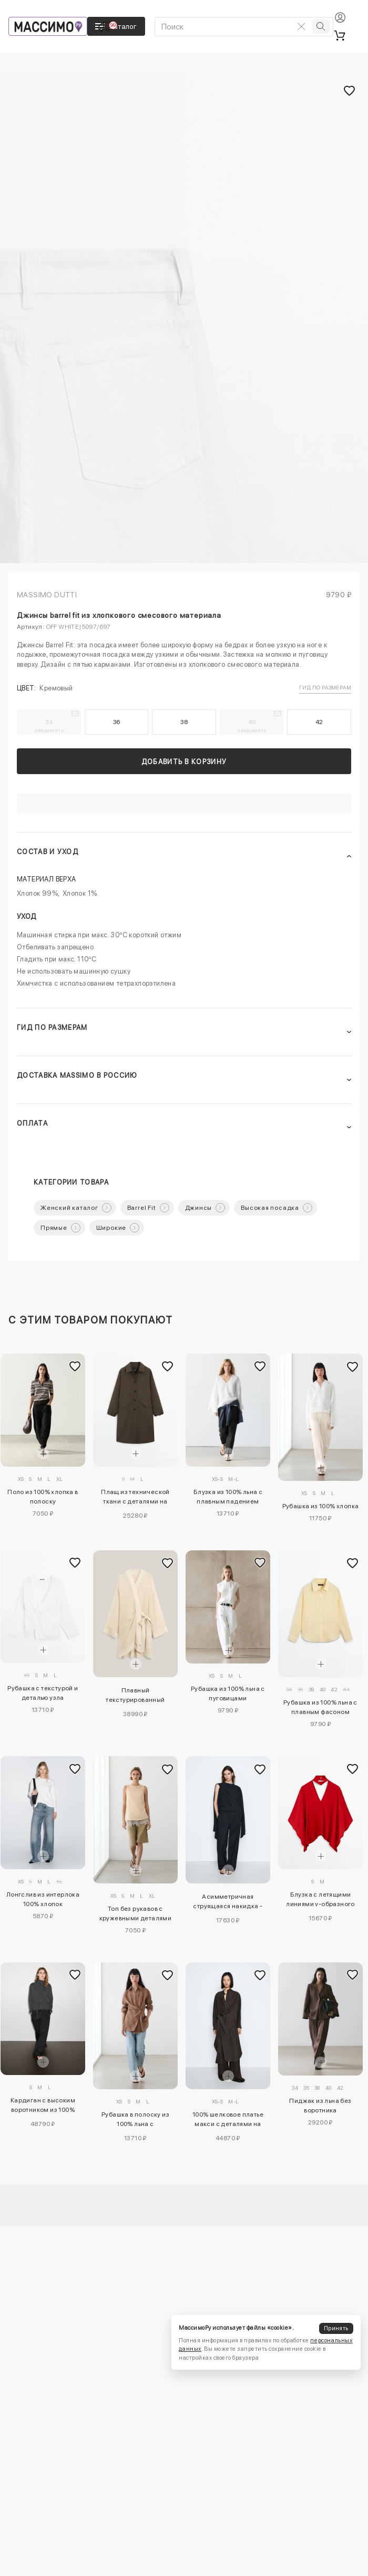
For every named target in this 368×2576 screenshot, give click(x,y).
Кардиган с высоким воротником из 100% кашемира (43, 2107)
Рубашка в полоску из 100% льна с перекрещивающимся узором (135, 2121)
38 (184, 722)
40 (252, 725)
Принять (336, 2328)
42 (319, 722)
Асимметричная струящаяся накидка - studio (227, 1903)
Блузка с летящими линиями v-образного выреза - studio (320, 1901)
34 (49, 725)
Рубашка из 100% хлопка (320, 1506)
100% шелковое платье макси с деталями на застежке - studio (227, 2121)
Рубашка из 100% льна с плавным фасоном (320, 1707)
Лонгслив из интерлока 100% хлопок (42, 1899)
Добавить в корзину (184, 762)
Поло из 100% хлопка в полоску (42, 1496)
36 (116, 722)
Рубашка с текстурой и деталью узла (42, 1693)
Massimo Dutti (47, 594)
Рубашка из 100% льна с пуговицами (228, 1693)
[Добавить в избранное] (74, 1366)
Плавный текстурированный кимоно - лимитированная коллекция (135, 1697)
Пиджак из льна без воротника (320, 2105)
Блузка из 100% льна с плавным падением (227, 1496)
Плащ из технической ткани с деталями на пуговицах (135, 1498)
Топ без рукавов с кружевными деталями (135, 1913)
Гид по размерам (325, 687)
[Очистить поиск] (301, 26)
